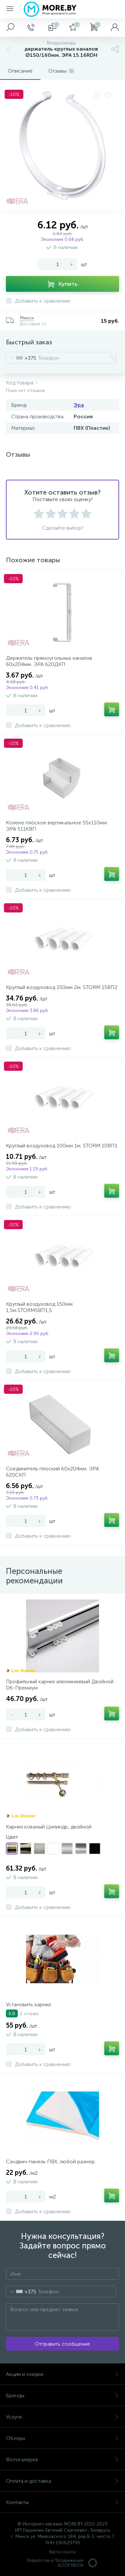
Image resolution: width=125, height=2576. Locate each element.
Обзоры (62, 2438)
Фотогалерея (62, 2459)
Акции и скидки (62, 2374)
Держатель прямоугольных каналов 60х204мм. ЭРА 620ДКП (49, 661)
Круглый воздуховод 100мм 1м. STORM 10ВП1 (61, 1145)
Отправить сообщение (62, 2344)
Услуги (62, 2417)
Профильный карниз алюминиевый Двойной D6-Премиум (59, 1684)
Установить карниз (28, 2004)
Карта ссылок (62, 2551)
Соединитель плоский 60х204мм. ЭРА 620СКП (52, 1471)
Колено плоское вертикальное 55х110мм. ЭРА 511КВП (57, 825)
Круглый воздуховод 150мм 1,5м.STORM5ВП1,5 (39, 1307)
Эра (79, 405)
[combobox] (21, 357)
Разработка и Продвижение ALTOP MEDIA (62, 2563)
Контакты (62, 2502)
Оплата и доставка (62, 2481)
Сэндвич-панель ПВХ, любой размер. (51, 2161)
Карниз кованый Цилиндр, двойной (48, 1827)
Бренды (62, 2395)
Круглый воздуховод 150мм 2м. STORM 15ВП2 (61, 987)
